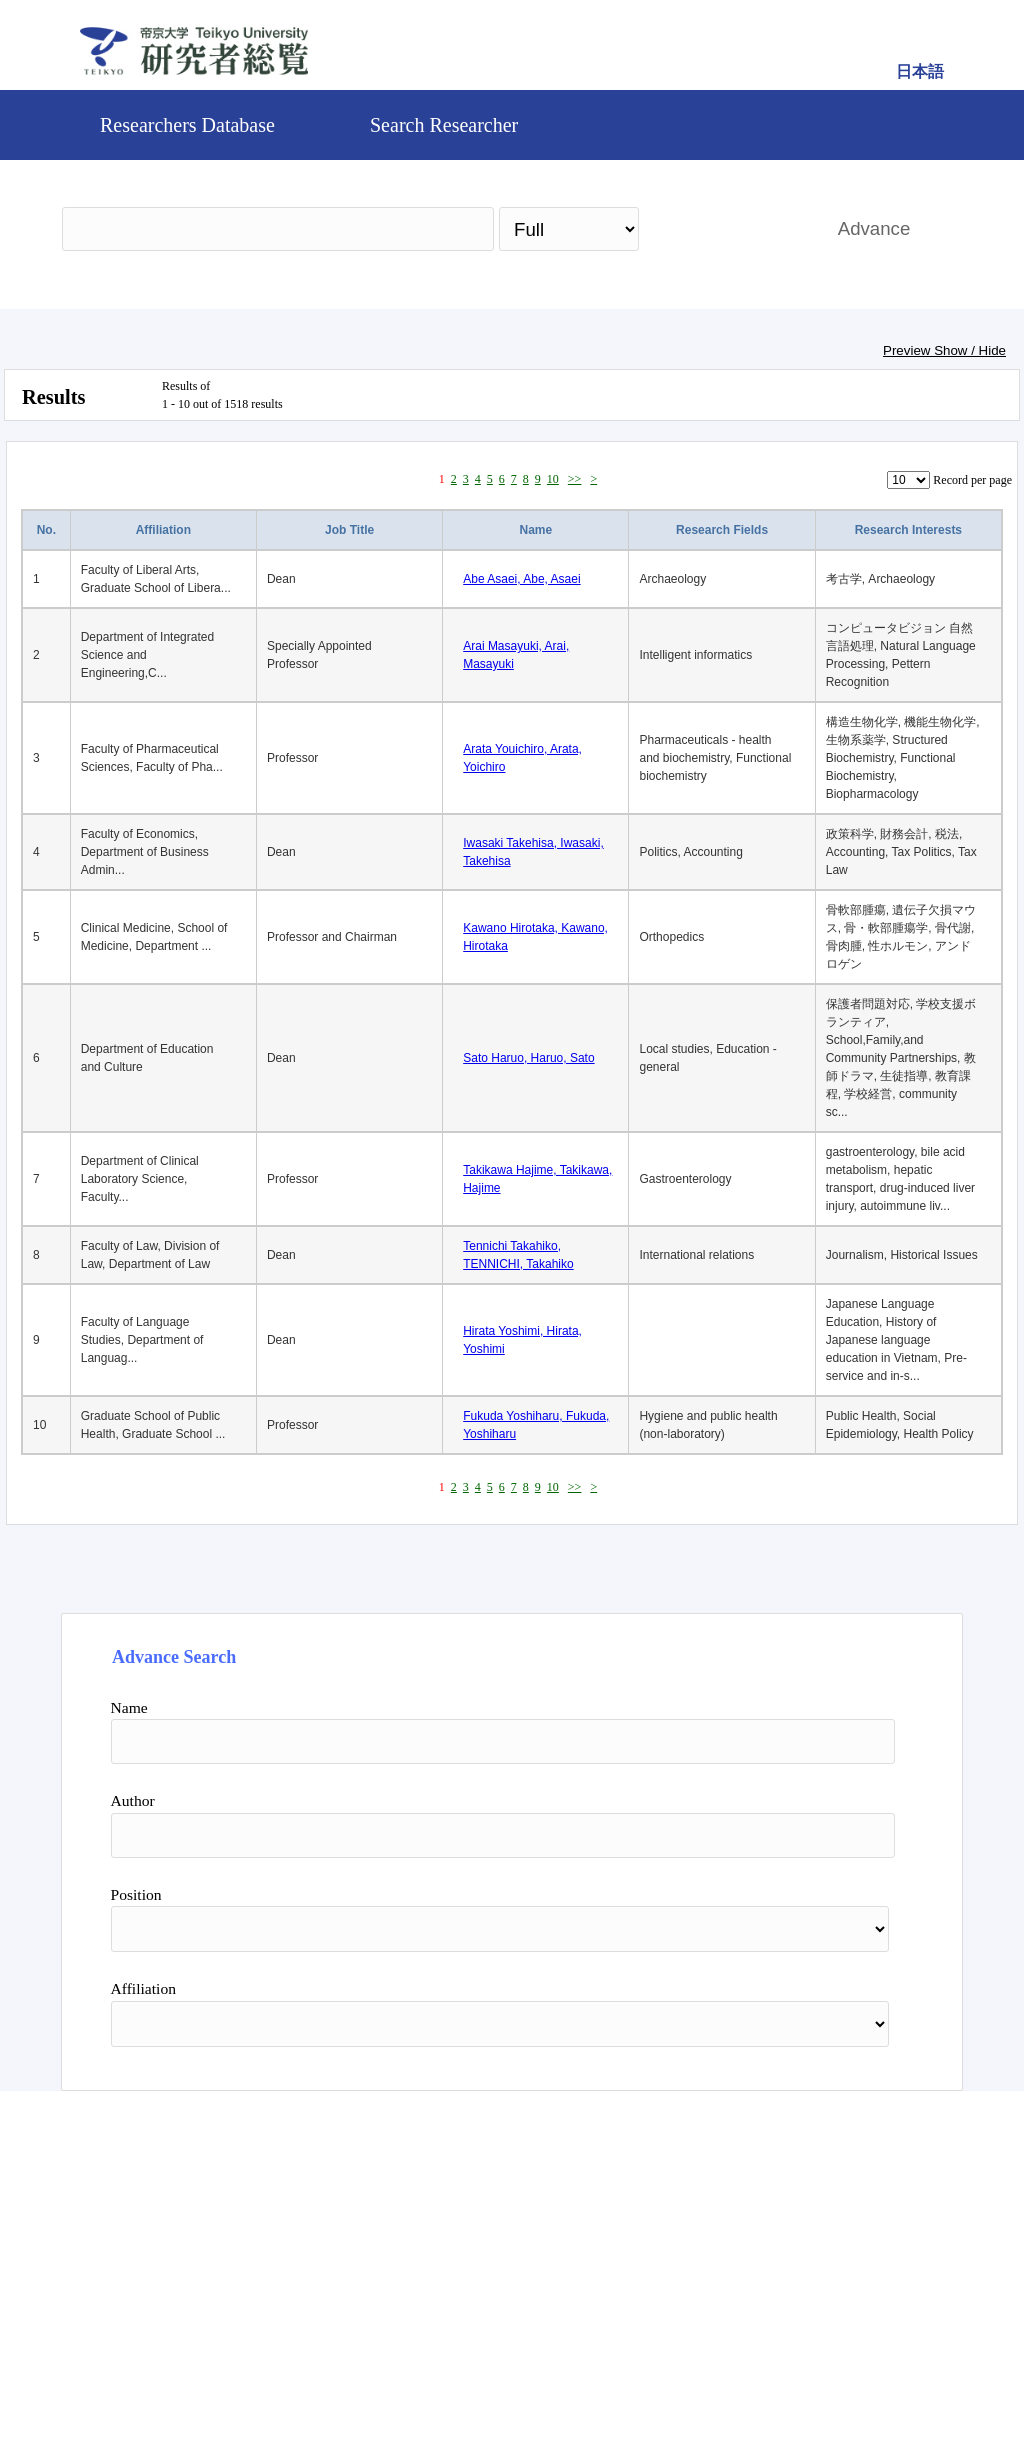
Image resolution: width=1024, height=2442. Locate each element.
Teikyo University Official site (407, 2356)
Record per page (972, 480)
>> (575, 479)
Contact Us (580, 2356)
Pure (685, 2356)
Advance (874, 228)
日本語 (920, 71)
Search (728, 228)
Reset (843, 2184)
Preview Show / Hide (944, 350)
